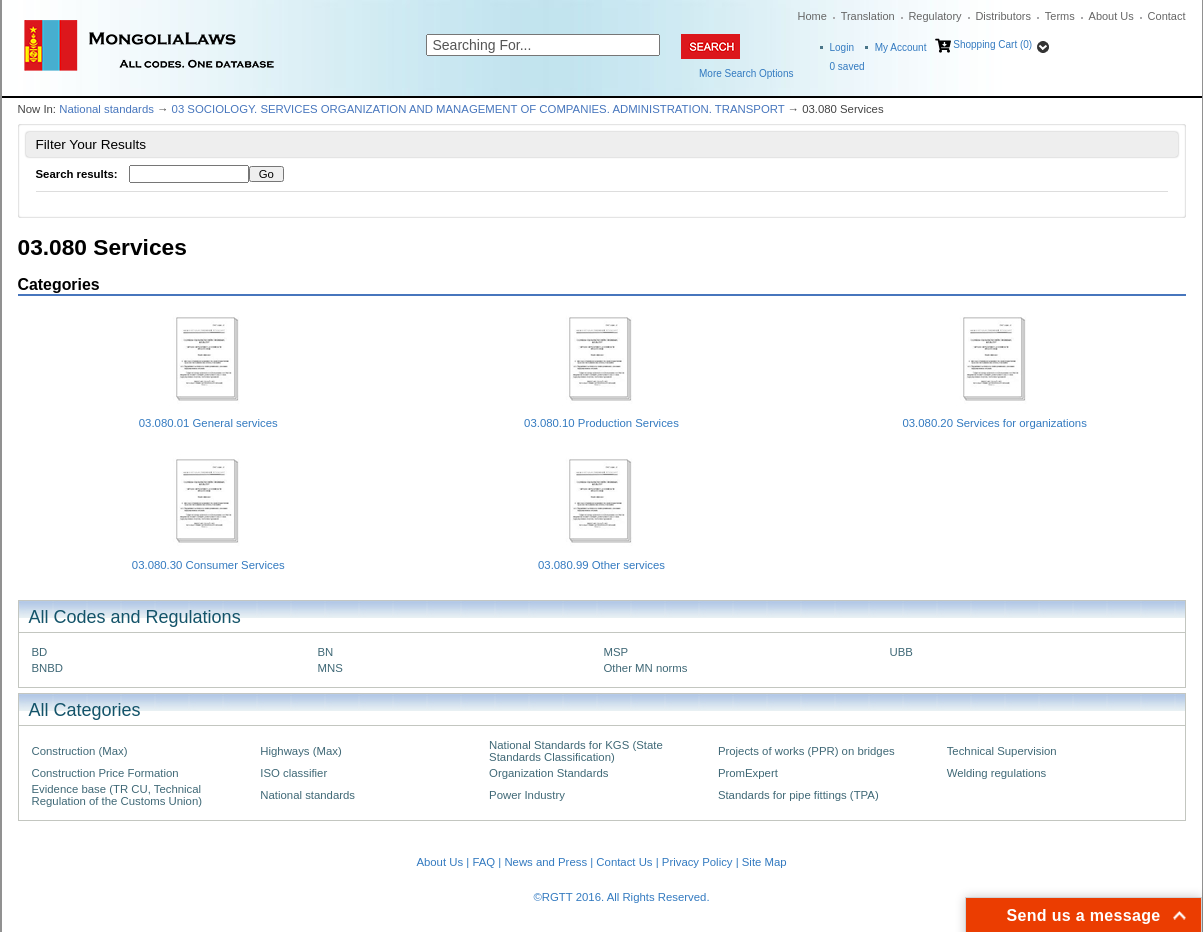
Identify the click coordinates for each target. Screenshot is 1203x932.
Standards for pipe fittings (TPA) (798, 795)
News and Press (545, 862)
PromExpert (748, 773)
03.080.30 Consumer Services (208, 565)
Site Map (764, 862)
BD (40, 652)
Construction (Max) (80, 751)
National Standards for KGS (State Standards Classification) (576, 751)
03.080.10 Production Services (601, 423)
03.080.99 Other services (601, 565)
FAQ (483, 862)
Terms (1060, 16)
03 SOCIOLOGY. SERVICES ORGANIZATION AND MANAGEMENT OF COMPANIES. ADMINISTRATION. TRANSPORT (478, 109)
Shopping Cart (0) (992, 44)
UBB (901, 652)
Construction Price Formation (105, 773)
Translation (868, 16)
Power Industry (527, 795)
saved (847, 66)
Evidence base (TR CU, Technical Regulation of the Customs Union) (117, 795)
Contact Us (624, 862)
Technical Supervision (1002, 751)
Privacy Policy (697, 862)
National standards (106, 109)
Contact (1167, 16)
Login (842, 47)
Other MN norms (646, 668)
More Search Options (746, 73)
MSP (616, 652)
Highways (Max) (300, 751)
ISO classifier (293, 773)
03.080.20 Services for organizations (994, 423)
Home (812, 16)
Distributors (1003, 16)
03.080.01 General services (208, 423)
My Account (901, 47)
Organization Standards (548, 773)
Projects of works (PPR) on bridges (806, 751)
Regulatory (934, 16)
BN (326, 652)
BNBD (48, 668)
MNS (330, 668)
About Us (1111, 16)
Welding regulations (997, 773)
